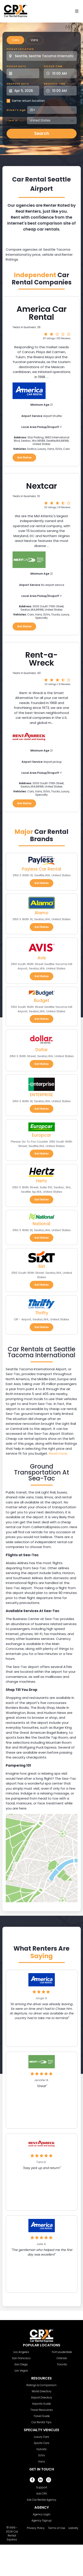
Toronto (62, 2364)
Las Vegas (21, 2370)
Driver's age (16, 110)
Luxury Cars (41, 2437)
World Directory (42, 2391)
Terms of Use (56, 2528)
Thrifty (41, 1313)
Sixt (41, 1266)
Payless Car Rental (41, 869)
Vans (34, 40)
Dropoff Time (54, 83)
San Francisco (21, 2358)
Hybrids (42, 2449)
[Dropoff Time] (63, 91)
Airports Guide (41, 2404)
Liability (73, 2528)
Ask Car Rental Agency (41, 2500)
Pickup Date (16, 66)
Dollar (41, 1050)
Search (41, 133)
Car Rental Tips (41, 2422)
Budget (41, 1000)
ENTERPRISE (41, 1095)
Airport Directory (41, 2397)
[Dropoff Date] (25, 91)
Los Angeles (21, 2352)
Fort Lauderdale (62, 2352)
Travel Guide (41, 2416)
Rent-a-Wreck (41, 658)
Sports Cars (41, 2443)
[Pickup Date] (25, 73)
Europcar (41, 1135)
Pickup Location (20, 49)
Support (41, 2487)
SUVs (41, 2455)
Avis (41, 958)
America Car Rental (42, 313)
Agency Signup (41, 2520)
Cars (15, 40)
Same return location (28, 100)
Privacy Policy (36, 2528)
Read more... (59, 1453)
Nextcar (41, 486)
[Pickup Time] (63, 73)
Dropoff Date (18, 83)
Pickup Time (53, 66)
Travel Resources (41, 2410)
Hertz (41, 1181)
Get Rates (24, 457)
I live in (12, 120)
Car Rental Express (12, 2535)
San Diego (21, 2364)
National (41, 1224)
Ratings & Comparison (41, 2385)
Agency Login (41, 2514)
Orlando (62, 2358)
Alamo (41, 913)
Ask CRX (41, 2493)
